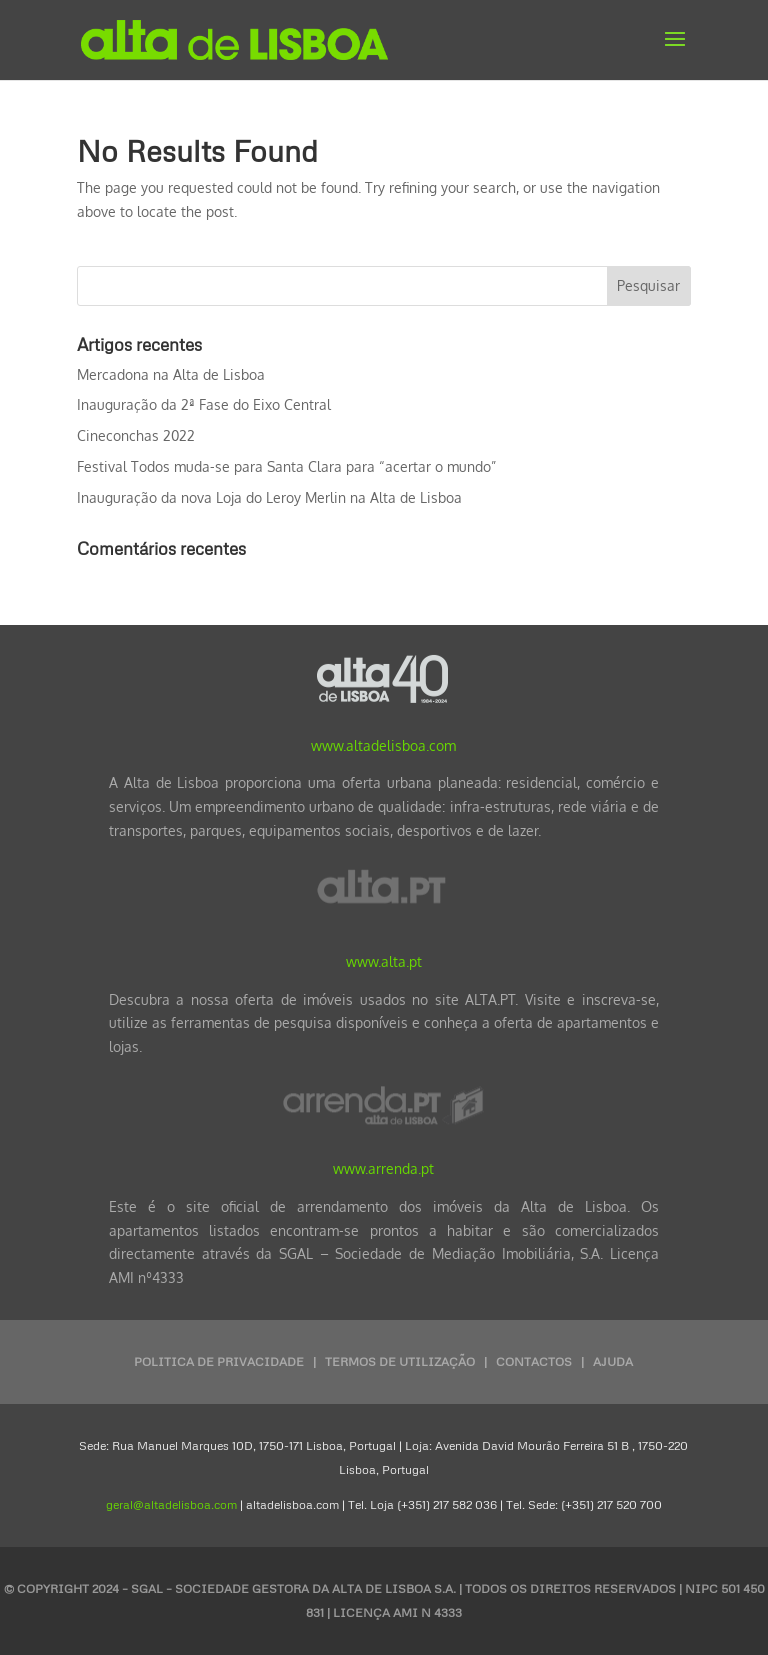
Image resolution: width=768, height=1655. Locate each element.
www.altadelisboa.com (383, 745)
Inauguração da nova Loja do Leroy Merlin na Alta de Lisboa (269, 497)
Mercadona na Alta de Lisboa (171, 374)
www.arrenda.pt (383, 1168)
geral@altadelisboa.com (171, 1504)
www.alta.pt (384, 961)
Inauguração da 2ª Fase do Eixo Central (204, 404)
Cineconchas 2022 (136, 435)
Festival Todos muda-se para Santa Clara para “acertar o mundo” (286, 466)
